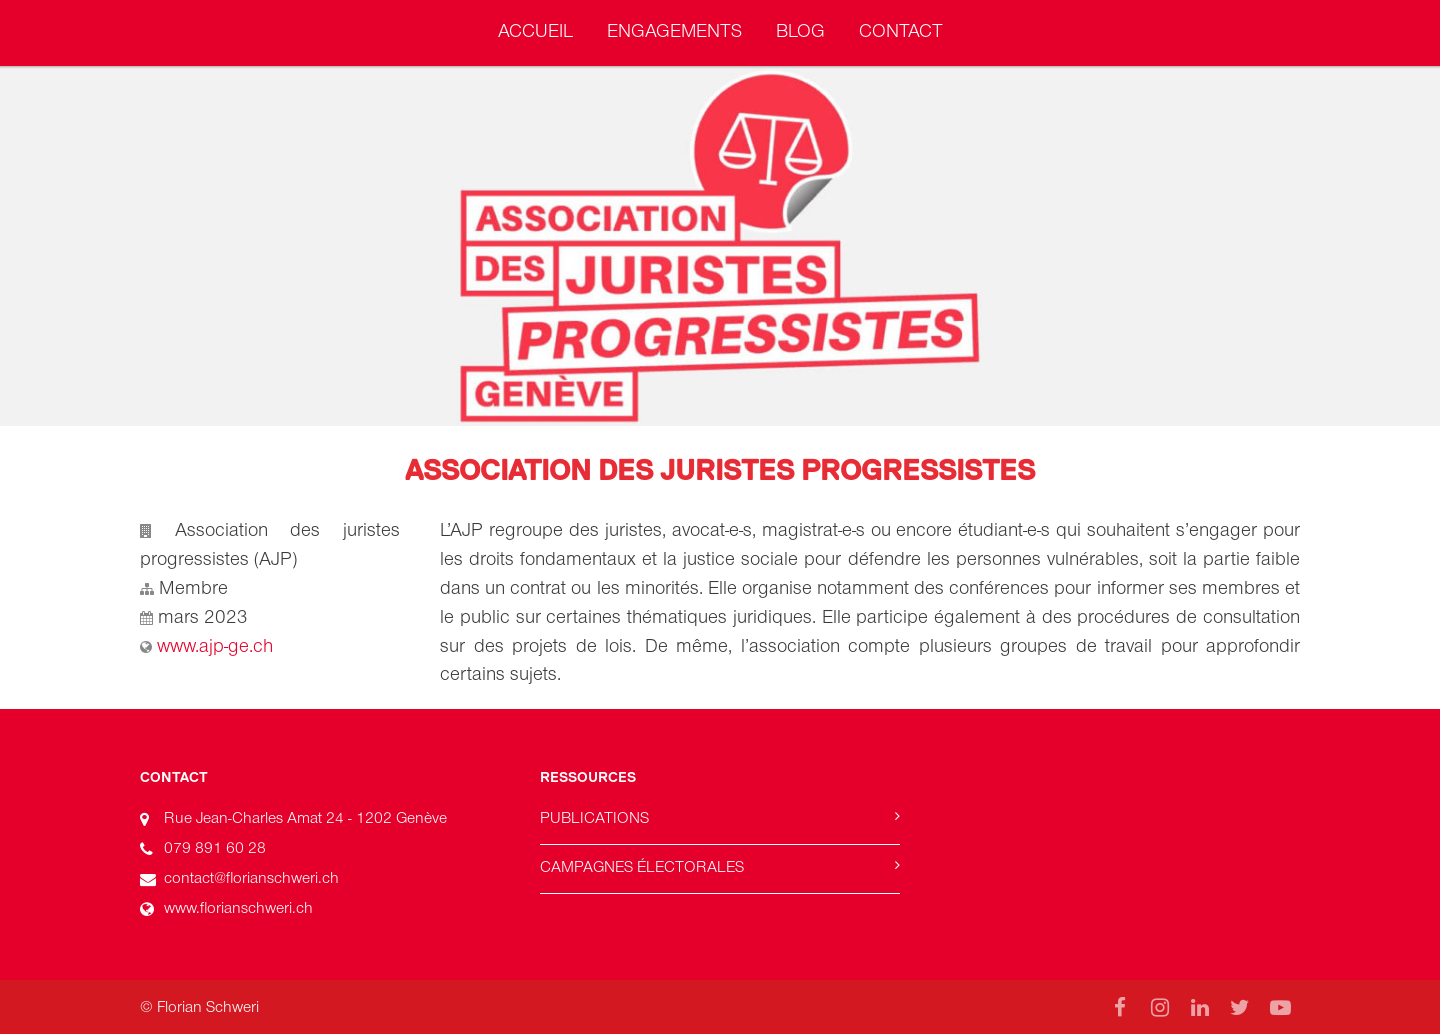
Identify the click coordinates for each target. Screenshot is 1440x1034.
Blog (800, 31)
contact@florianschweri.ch (251, 878)
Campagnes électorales (642, 867)
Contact (901, 31)
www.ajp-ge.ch (215, 646)
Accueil (535, 31)
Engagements (674, 31)
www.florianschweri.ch (238, 908)
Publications (594, 818)
